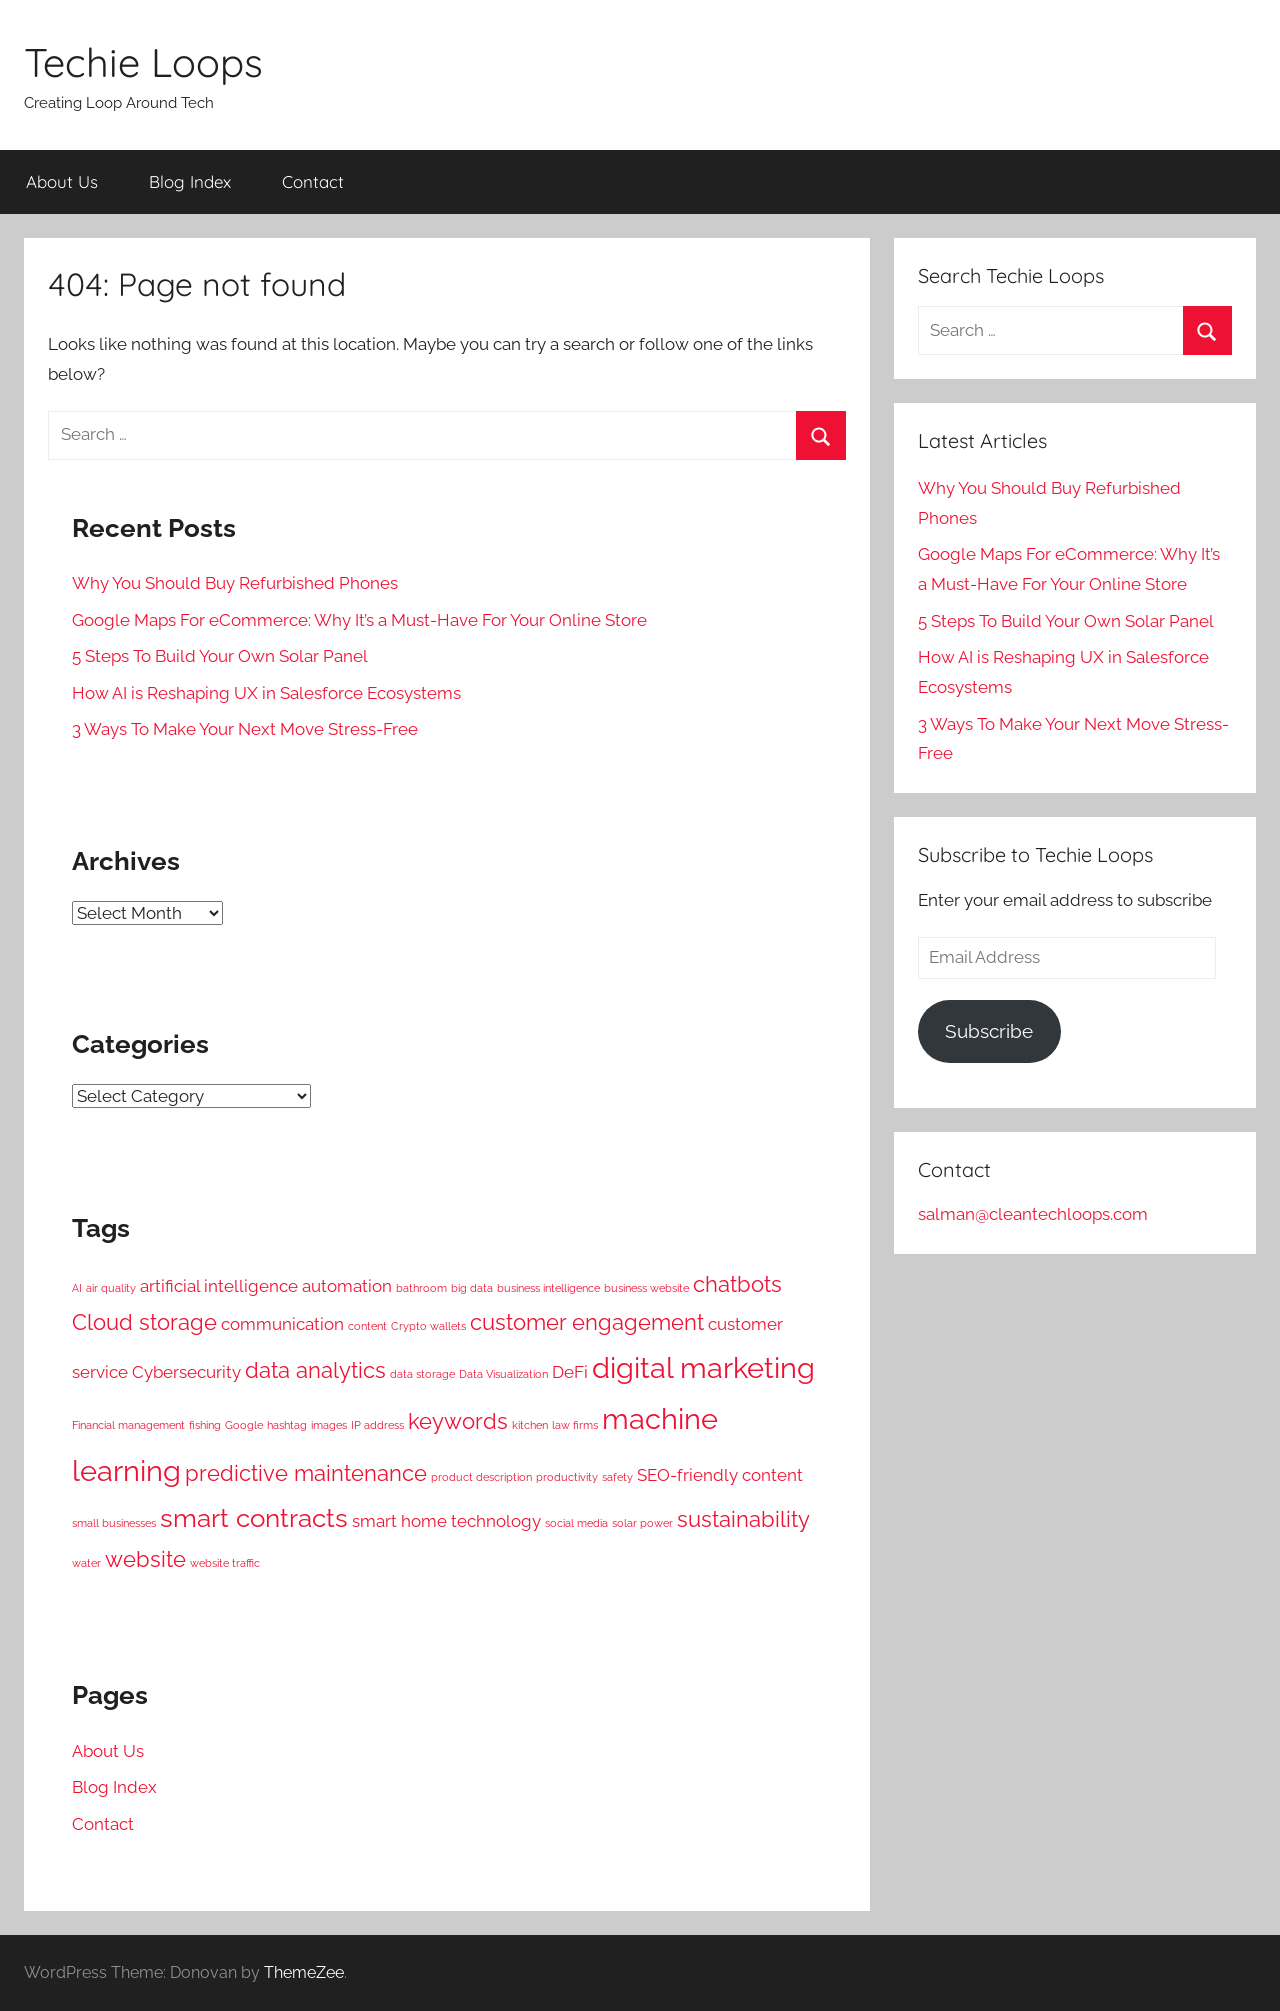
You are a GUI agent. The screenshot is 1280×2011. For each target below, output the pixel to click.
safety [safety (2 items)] (617, 1477)
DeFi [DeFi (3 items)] (570, 1372)
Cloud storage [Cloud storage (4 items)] (144, 1322)
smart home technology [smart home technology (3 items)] (446, 1521)
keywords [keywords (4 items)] (458, 1421)
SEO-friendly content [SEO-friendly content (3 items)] (720, 1475)
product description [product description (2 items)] (481, 1477)
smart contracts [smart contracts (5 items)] (254, 1518)
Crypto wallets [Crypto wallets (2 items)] (428, 1326)
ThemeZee (304, 1972)
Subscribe (989, 1031)
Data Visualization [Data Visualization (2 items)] (503, 1374)
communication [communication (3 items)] (282, 1324)
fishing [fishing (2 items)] (205, 1425)
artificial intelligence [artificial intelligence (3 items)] (219, 1286)
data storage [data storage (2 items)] (422, 1374)
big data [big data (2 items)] (472, 1288)
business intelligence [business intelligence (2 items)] (548, 1288)
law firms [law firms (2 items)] (575, 1425)
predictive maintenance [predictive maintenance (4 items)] (306, 1473)
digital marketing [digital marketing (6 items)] (703, 1367)
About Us (62, 181)
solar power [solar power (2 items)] (642, 1523)
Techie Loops (143, 62)
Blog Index (190, 181)
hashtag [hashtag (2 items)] (287, 1425)
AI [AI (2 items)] (77, 1288)
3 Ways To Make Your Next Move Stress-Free (245, 729)
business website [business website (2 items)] (646, 1288)
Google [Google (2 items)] (244, 1425)
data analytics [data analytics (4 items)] (315, 1370)
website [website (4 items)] (145, 1559)
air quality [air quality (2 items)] (111, 1288)
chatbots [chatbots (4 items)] (737, 1284)
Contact (313, 181)
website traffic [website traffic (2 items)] (225, 1563)
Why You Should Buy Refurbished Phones (235, 583)
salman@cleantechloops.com (1033, 1214)
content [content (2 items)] (367, 1326)
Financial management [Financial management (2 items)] (128, 1425)
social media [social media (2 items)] (576, 1523)
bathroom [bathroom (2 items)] (421, 1288)
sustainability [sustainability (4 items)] (743, 1519)
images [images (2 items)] (329, 1425)
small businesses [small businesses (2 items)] (114, 1523)
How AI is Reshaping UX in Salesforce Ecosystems (266, 693)
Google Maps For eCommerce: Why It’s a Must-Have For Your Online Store (359, 620)
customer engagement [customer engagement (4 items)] (587, 1322)
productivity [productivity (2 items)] (567, 1477)
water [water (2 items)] (86, 1563)
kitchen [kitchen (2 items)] (530, 1425)
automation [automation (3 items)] (347, 1286)
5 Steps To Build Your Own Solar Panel (220, 656)
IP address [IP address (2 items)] (377, 1425)
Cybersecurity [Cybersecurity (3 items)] (186, 1372)
